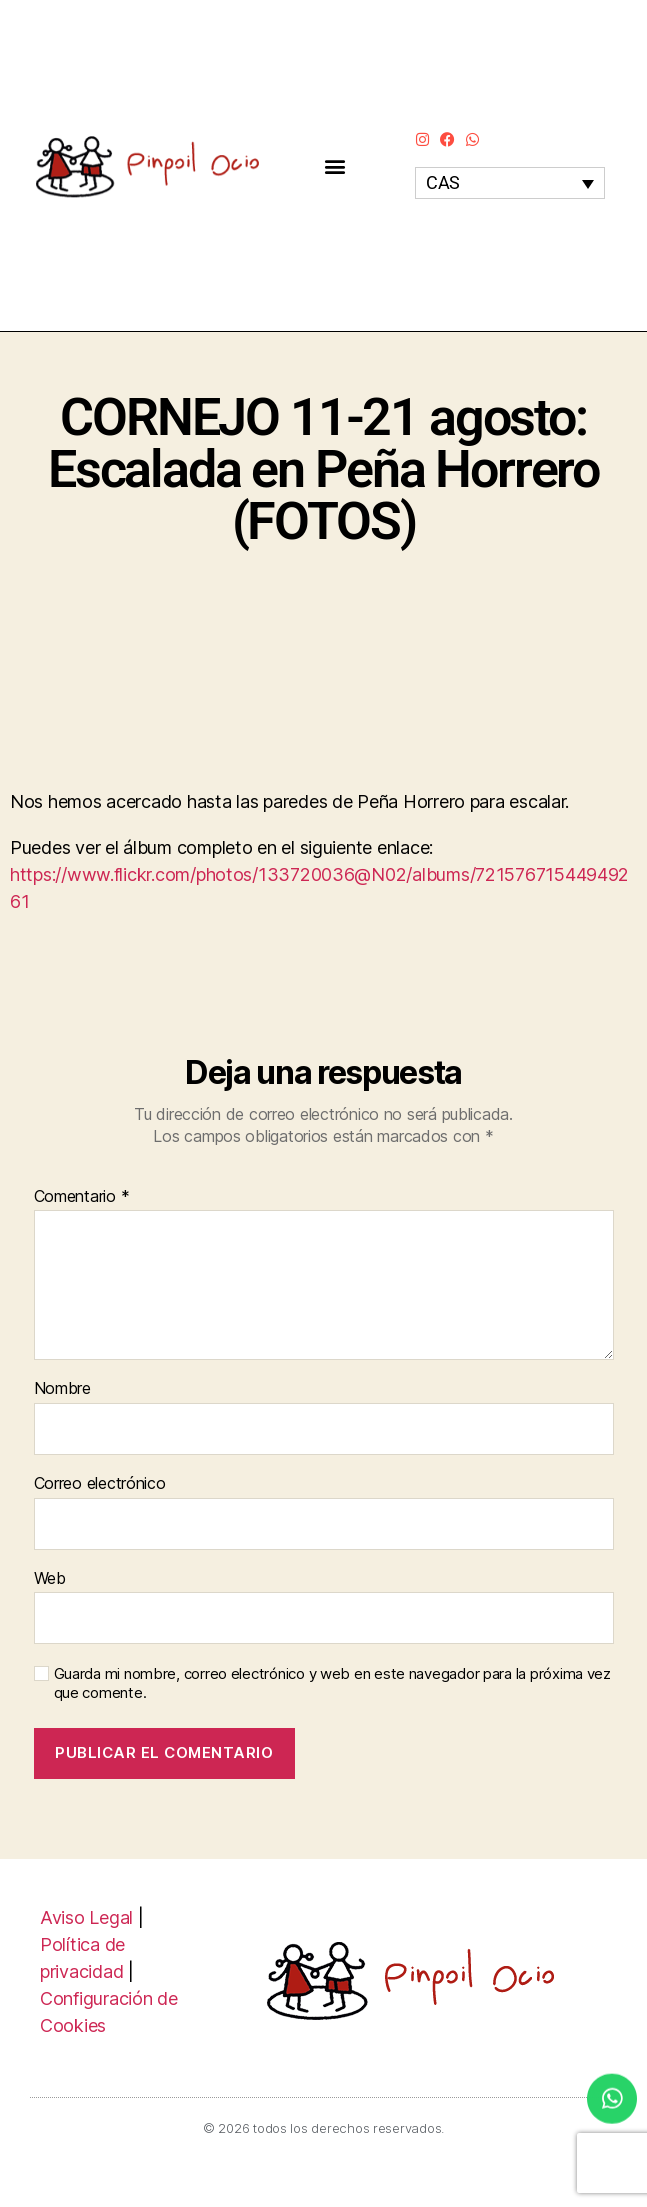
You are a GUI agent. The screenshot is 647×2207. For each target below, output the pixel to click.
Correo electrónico (100, 1484)
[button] (335, 165)
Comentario (82, 1197)
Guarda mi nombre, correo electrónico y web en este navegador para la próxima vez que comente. (332, 1683)
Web (50, 1579)
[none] (510, 182)
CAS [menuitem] (443, 183)
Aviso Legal (86, 1917)
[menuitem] (510, 182)
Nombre (62, 1389)
